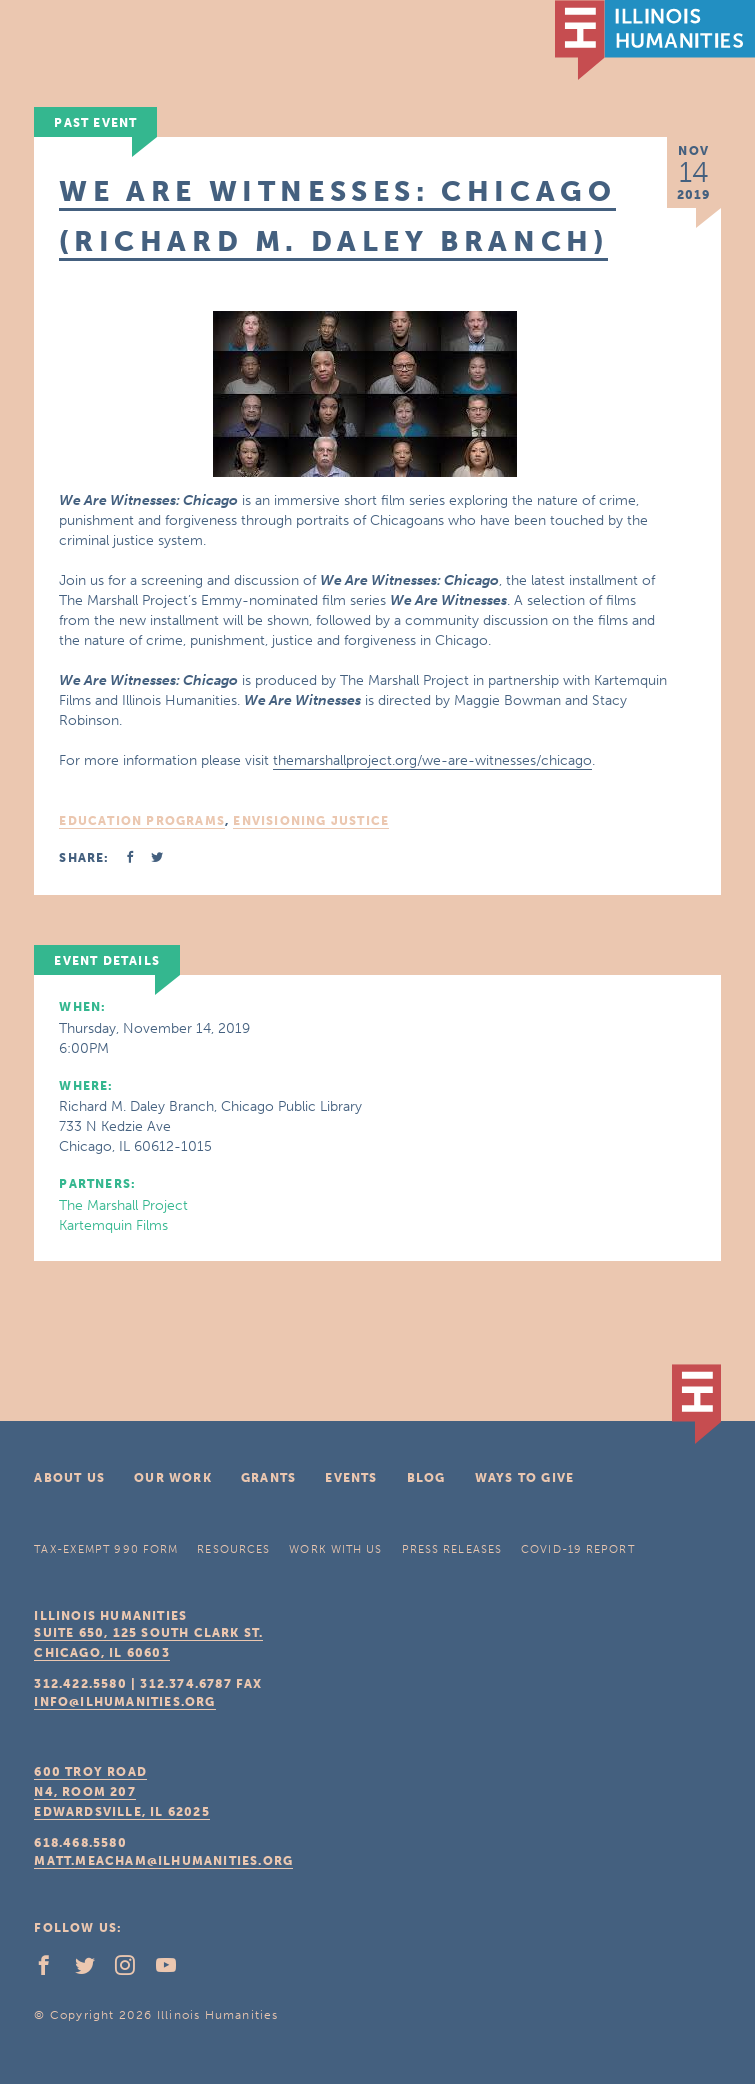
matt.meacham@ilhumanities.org (163, 1861)
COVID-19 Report (578, 1549)
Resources (233, 1549)
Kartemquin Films (113, 1225)
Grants (268, 1478)
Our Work (173, 1478)
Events (351, 1478)
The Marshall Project (123, 1205)
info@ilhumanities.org (124, 1702)
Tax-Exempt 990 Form (106, 1549)
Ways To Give (524, 1478)
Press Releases (452, 1549)
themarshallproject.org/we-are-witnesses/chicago (432, 760)
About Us (69, 1478)
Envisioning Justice (311, 821)
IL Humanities (655, 40)
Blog (426, 1478)
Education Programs (142, 821)
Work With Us (335, 1549)
